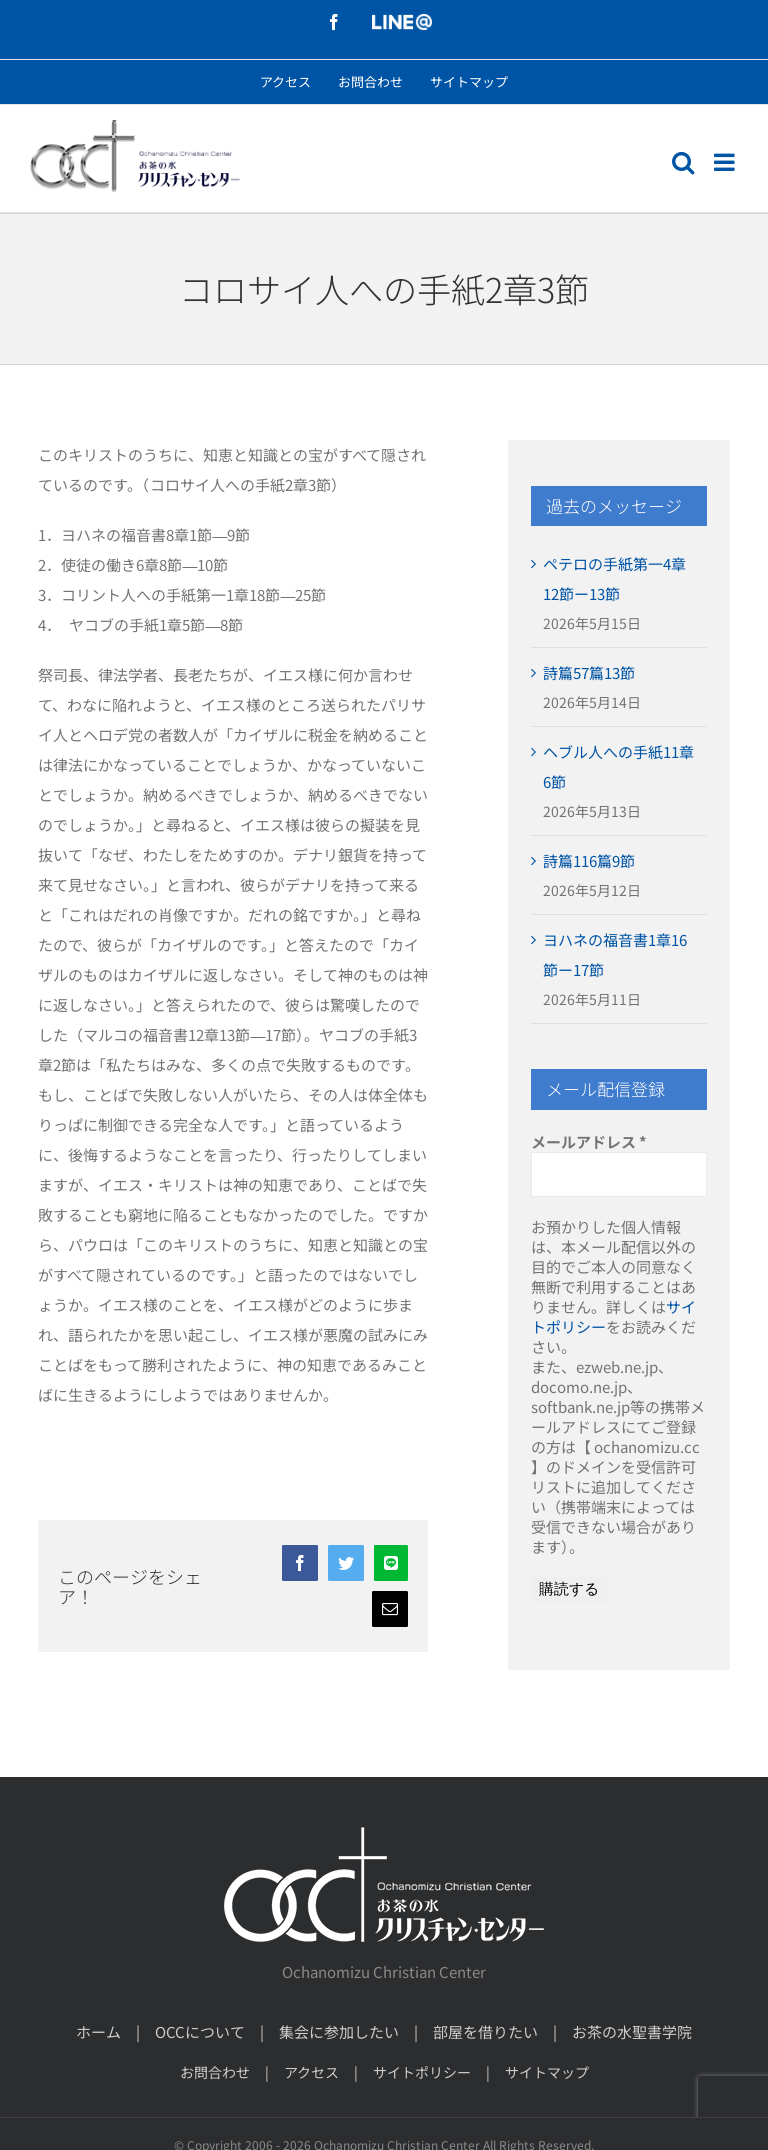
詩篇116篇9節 (589, 860)
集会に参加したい (339, 2031)
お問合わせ (215, 2072)
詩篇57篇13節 (589, 672)
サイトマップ (547, 2072)
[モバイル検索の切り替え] (683, 162)
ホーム (98, 2031)
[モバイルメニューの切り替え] (726, 162)
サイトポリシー (422, 2072)
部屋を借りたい (485, 2031)
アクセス (311, 2072)
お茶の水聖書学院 (632, 2031)
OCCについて (200, 2031)
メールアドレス (589, 1142)
